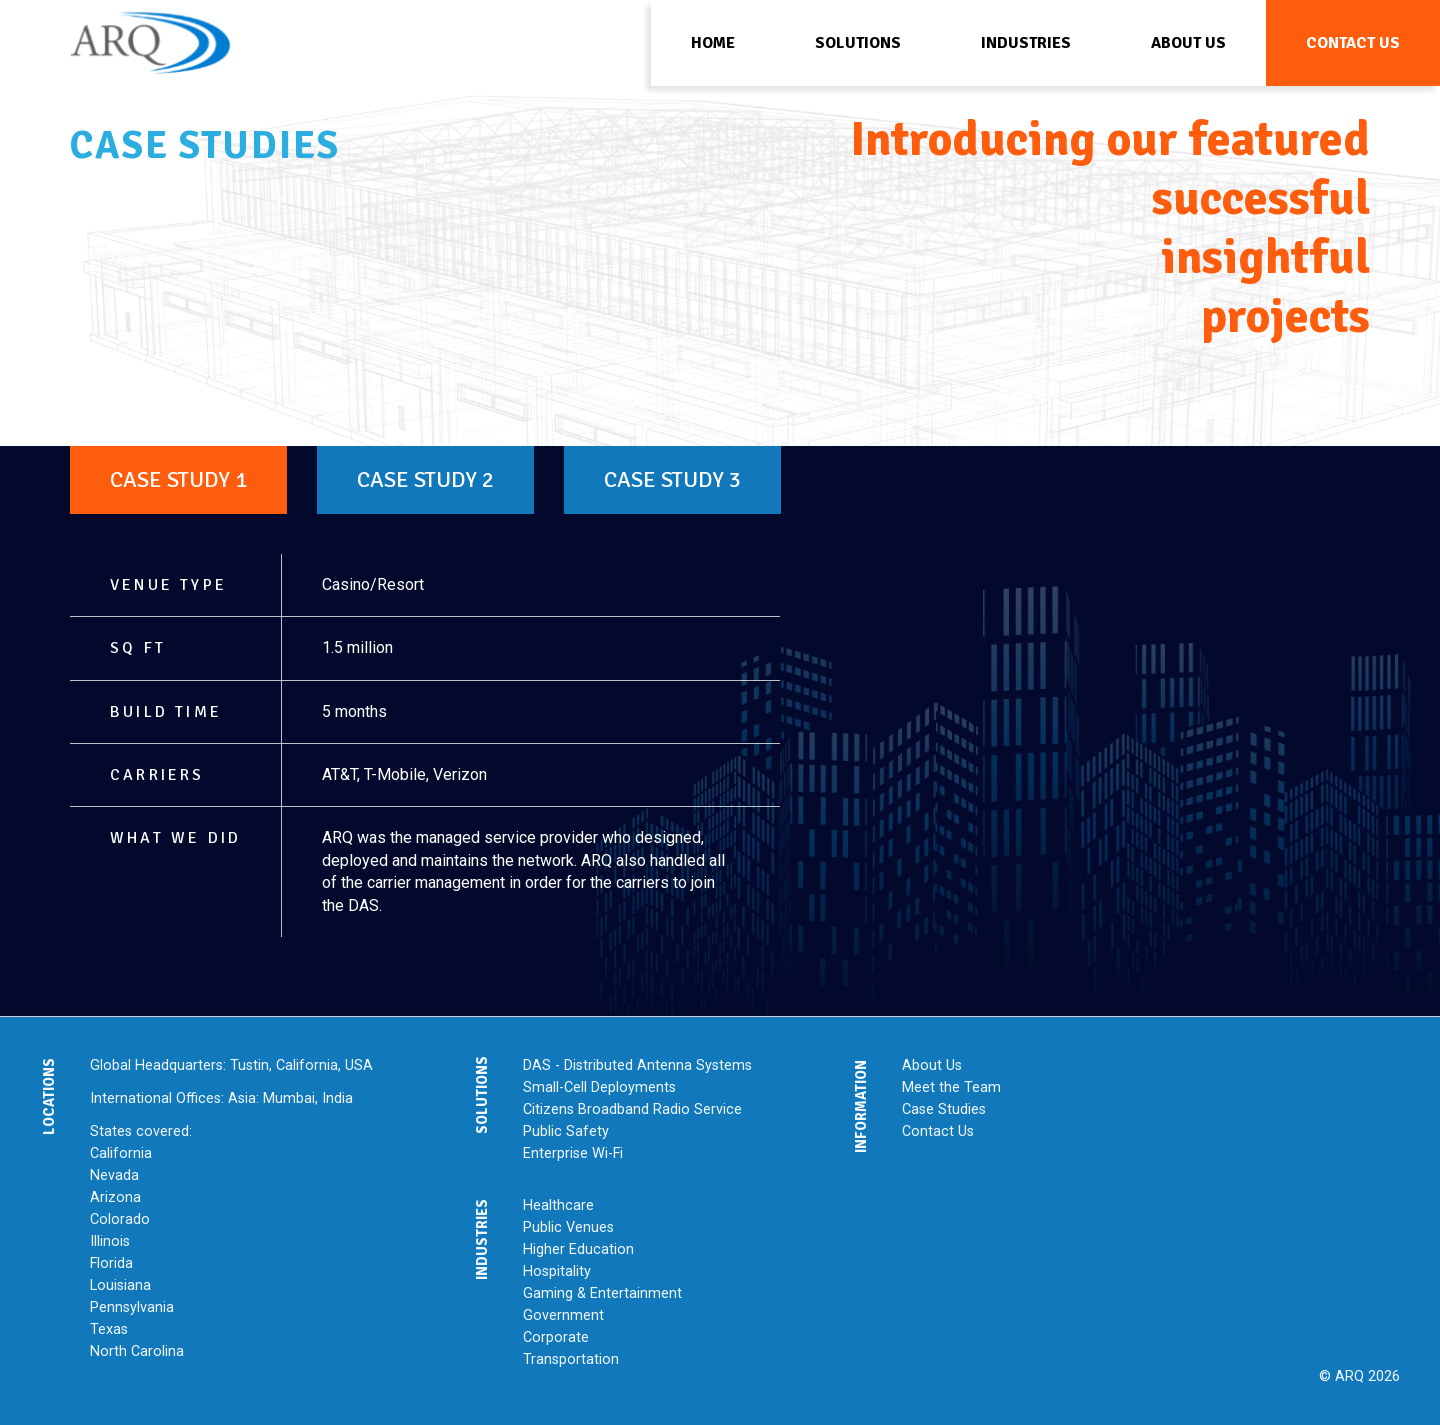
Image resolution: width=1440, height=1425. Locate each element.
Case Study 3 (672, 480)
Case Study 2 (425, 480)
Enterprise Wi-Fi (573, 1153)
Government (563, 1315)
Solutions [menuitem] (858, 43)
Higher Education (578, 1249)
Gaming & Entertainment (602, 1293)
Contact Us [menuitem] (1353, 43)
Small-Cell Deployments (599, 1087)
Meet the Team (951, 1087)
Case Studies (944, 1109)
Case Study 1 (178, 480)
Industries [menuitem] (1026, 43)
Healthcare (558, 1205)
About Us (932, 1065)
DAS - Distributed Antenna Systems (637, 1065)
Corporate (556, 1337)
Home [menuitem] (713, 43)
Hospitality (557, 1271)
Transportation (571, 1359)
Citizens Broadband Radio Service (632, 1109)
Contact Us (938, 1131)
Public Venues (568, 1227)
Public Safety (566, 1131)
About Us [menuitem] (1188, 43)
